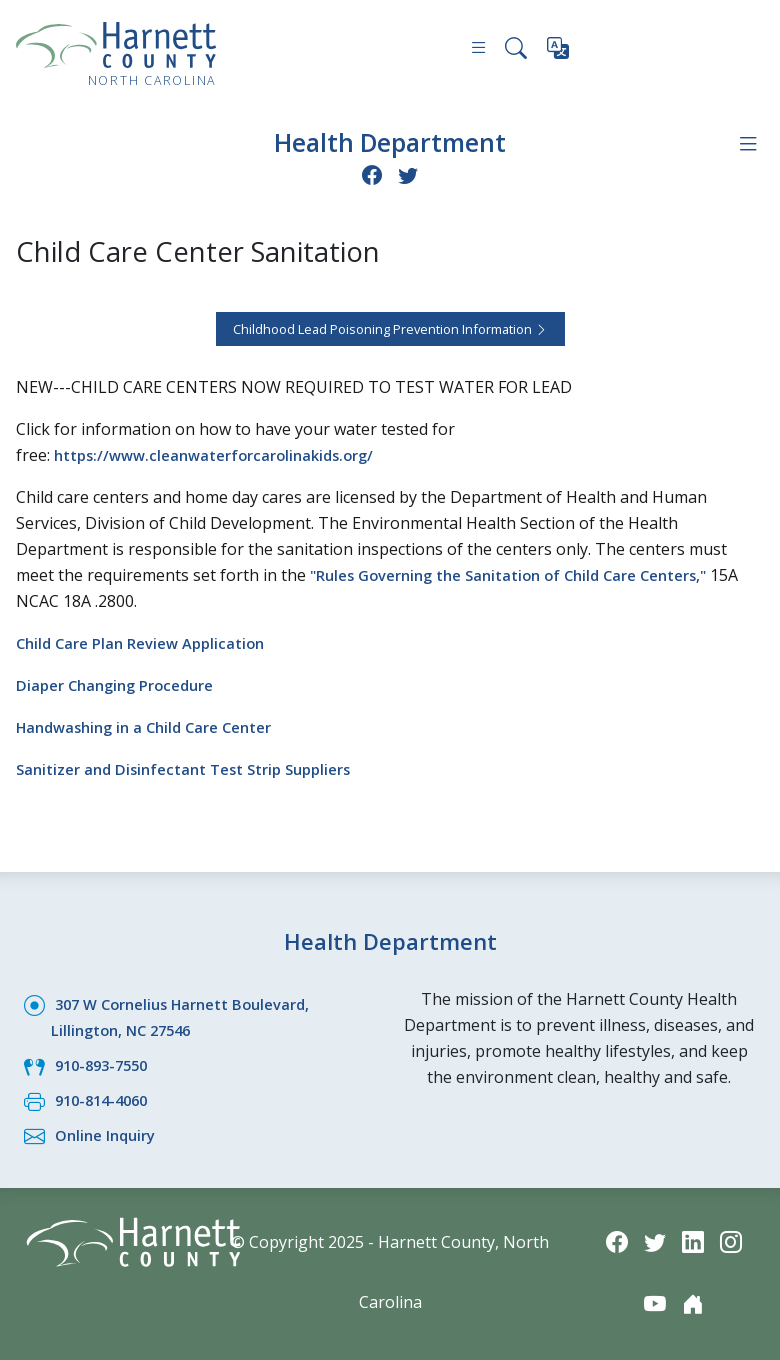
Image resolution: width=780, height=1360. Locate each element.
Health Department (390, 141)
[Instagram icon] (734, 1239)
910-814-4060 (106, 1098)
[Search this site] (515, 50)
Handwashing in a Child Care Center (154, 725)
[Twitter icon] (409, 173)
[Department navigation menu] (747, 143)
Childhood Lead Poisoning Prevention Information (390, 327)
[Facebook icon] (371, 173)
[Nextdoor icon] (694, 1302)
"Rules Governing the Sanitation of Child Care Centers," (526, 573)
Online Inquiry (109, 1133)
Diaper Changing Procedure (123, 683)
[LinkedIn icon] (694, 1239)
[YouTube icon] (654, 1302)
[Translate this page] (559, 52)
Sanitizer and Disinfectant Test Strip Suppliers (197, 767)
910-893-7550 (106, 1063)
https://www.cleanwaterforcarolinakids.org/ (226, 453)
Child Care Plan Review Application (149, 641)
